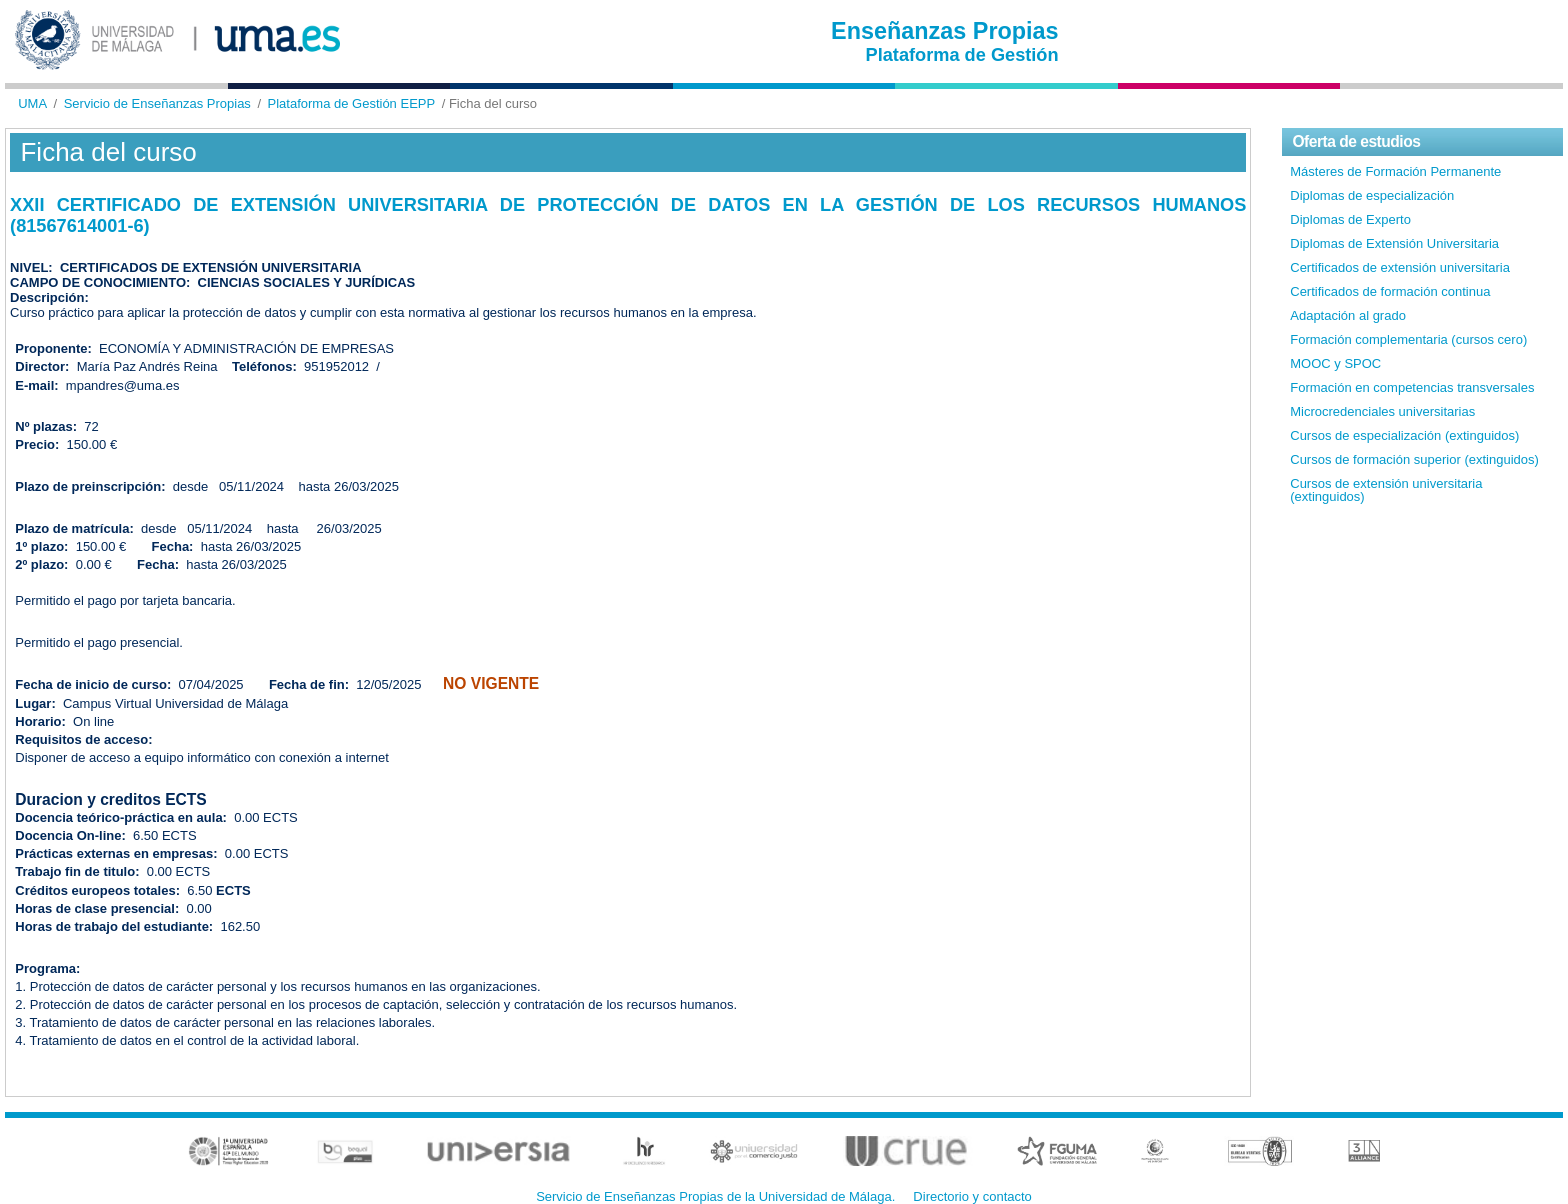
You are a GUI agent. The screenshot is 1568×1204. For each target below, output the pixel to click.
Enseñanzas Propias (945, 31)
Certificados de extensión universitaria (1400, 267)
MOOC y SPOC (1335, 363)
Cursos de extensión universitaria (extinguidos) (1386, 490)
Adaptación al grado (1348, 315)
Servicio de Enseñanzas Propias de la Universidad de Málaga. (715, 1196)
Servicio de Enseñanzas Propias (157, 103)
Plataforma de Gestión (962, 55)
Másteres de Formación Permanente (1395, 171)
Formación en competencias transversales (1412, 387)
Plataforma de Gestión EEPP (352, 103)
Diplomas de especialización (1372, 195)
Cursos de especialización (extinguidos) (1404, 435)
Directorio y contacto (972, 1196)
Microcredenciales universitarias (1382, 411)
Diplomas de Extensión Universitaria (1394, 243)
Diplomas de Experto (1350, 219)
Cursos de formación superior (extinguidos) (1414, 459)
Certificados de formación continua (1390, 291)
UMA (32, 103)
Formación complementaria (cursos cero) (1408, 339)
